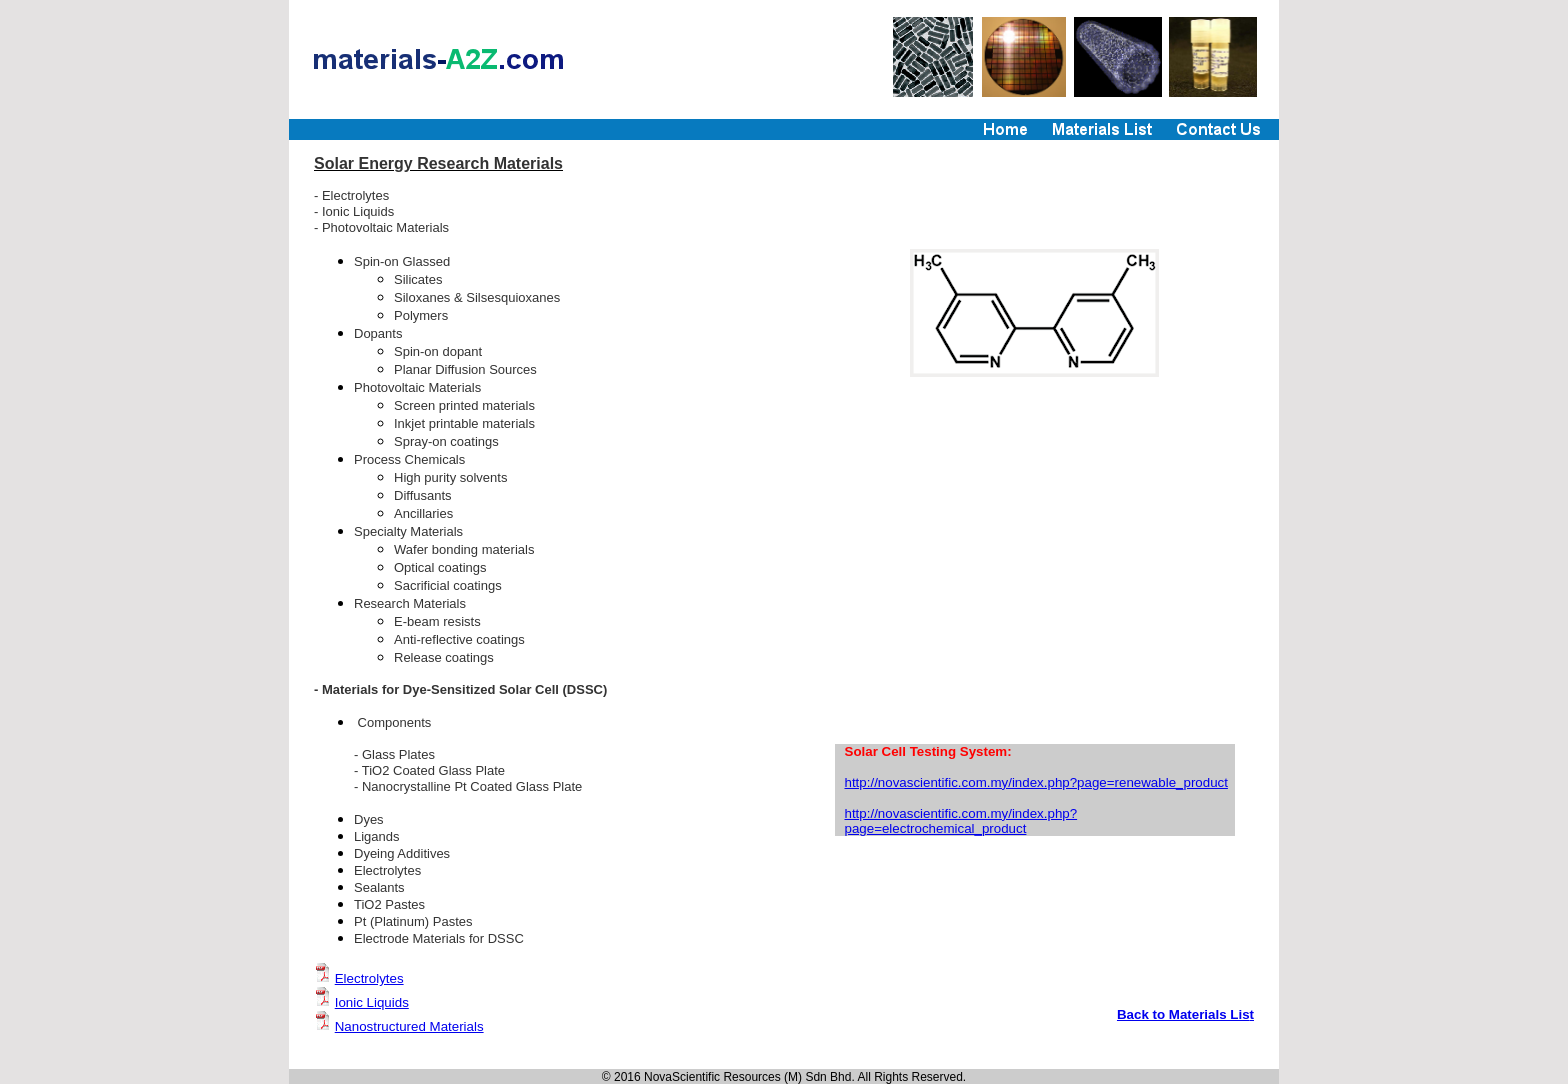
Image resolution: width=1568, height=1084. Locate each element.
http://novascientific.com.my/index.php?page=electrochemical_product (961, 821)
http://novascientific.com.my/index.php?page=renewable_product (1036, 782)
